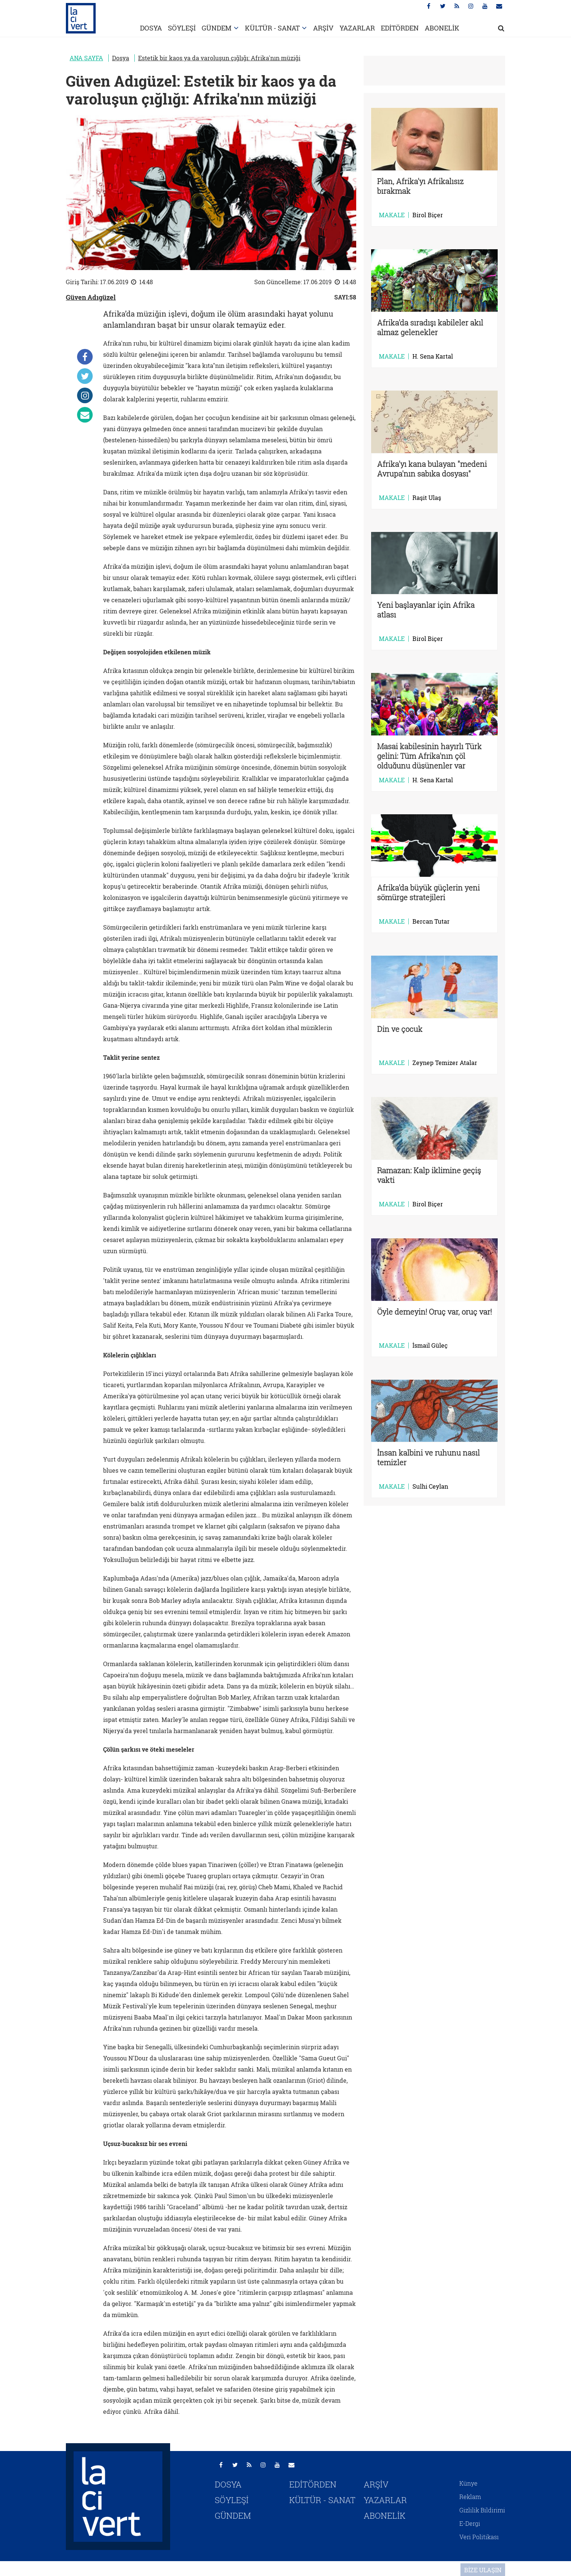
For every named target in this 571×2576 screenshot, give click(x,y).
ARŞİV (323, 27)
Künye (468, 2483)
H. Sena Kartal (432, 356)
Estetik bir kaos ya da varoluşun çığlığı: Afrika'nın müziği (219, 58)
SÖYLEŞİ (182, 27)
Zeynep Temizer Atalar (444, 1063)
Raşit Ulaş (426, 498)
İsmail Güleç (430, 1345)
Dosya (120, 58)
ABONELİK (442, 27)
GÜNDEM (217, 27)
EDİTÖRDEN (400, 27)
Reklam (470, 2496)
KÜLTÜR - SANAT (272, 27)
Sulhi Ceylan (430, 1486)
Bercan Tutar (431, 921)
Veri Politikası (479, 2537)
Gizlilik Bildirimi (482, 2510)
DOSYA (151, 27)
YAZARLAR (357, 27)
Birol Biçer (427, 215)
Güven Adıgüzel (91, 297)
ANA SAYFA (86, 58)
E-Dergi (469, 2523)
